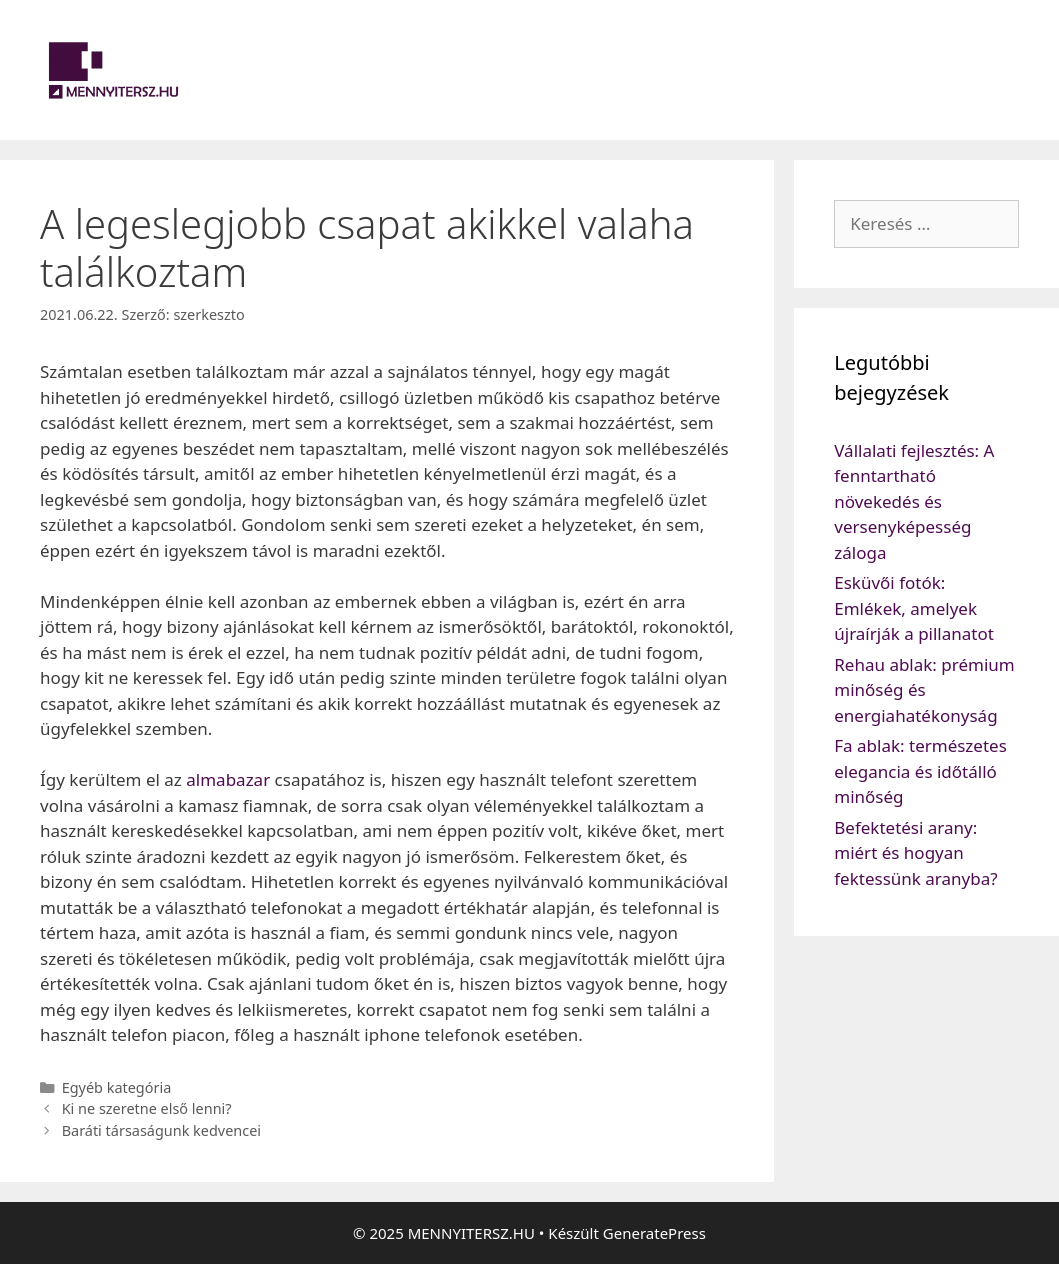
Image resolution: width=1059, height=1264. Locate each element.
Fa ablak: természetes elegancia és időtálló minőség (920, 771)
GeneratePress (654, 1233)
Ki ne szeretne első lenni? (147, 1108)
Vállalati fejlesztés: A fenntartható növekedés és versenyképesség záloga (914, 501)
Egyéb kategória (117, 1087)
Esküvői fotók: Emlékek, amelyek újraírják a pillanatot (914, 608)
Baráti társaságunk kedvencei (161, 1130)
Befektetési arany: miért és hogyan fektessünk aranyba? (915, 853)
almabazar (228, 779)
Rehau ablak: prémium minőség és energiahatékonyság (924, 690)
